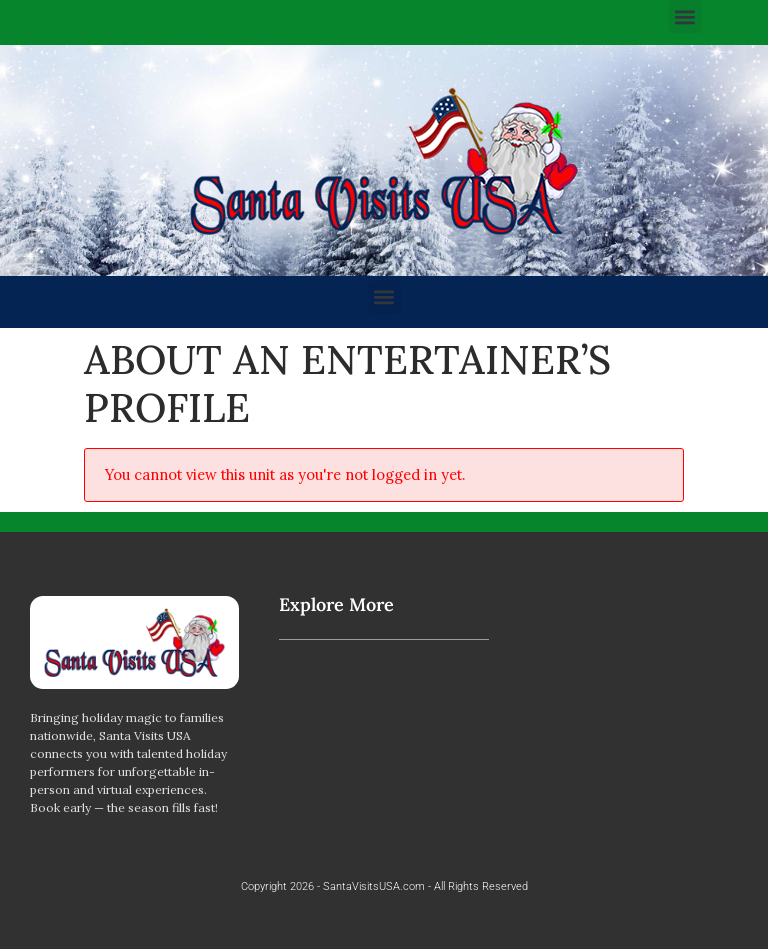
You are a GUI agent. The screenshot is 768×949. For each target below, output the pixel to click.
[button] (685, 16)
